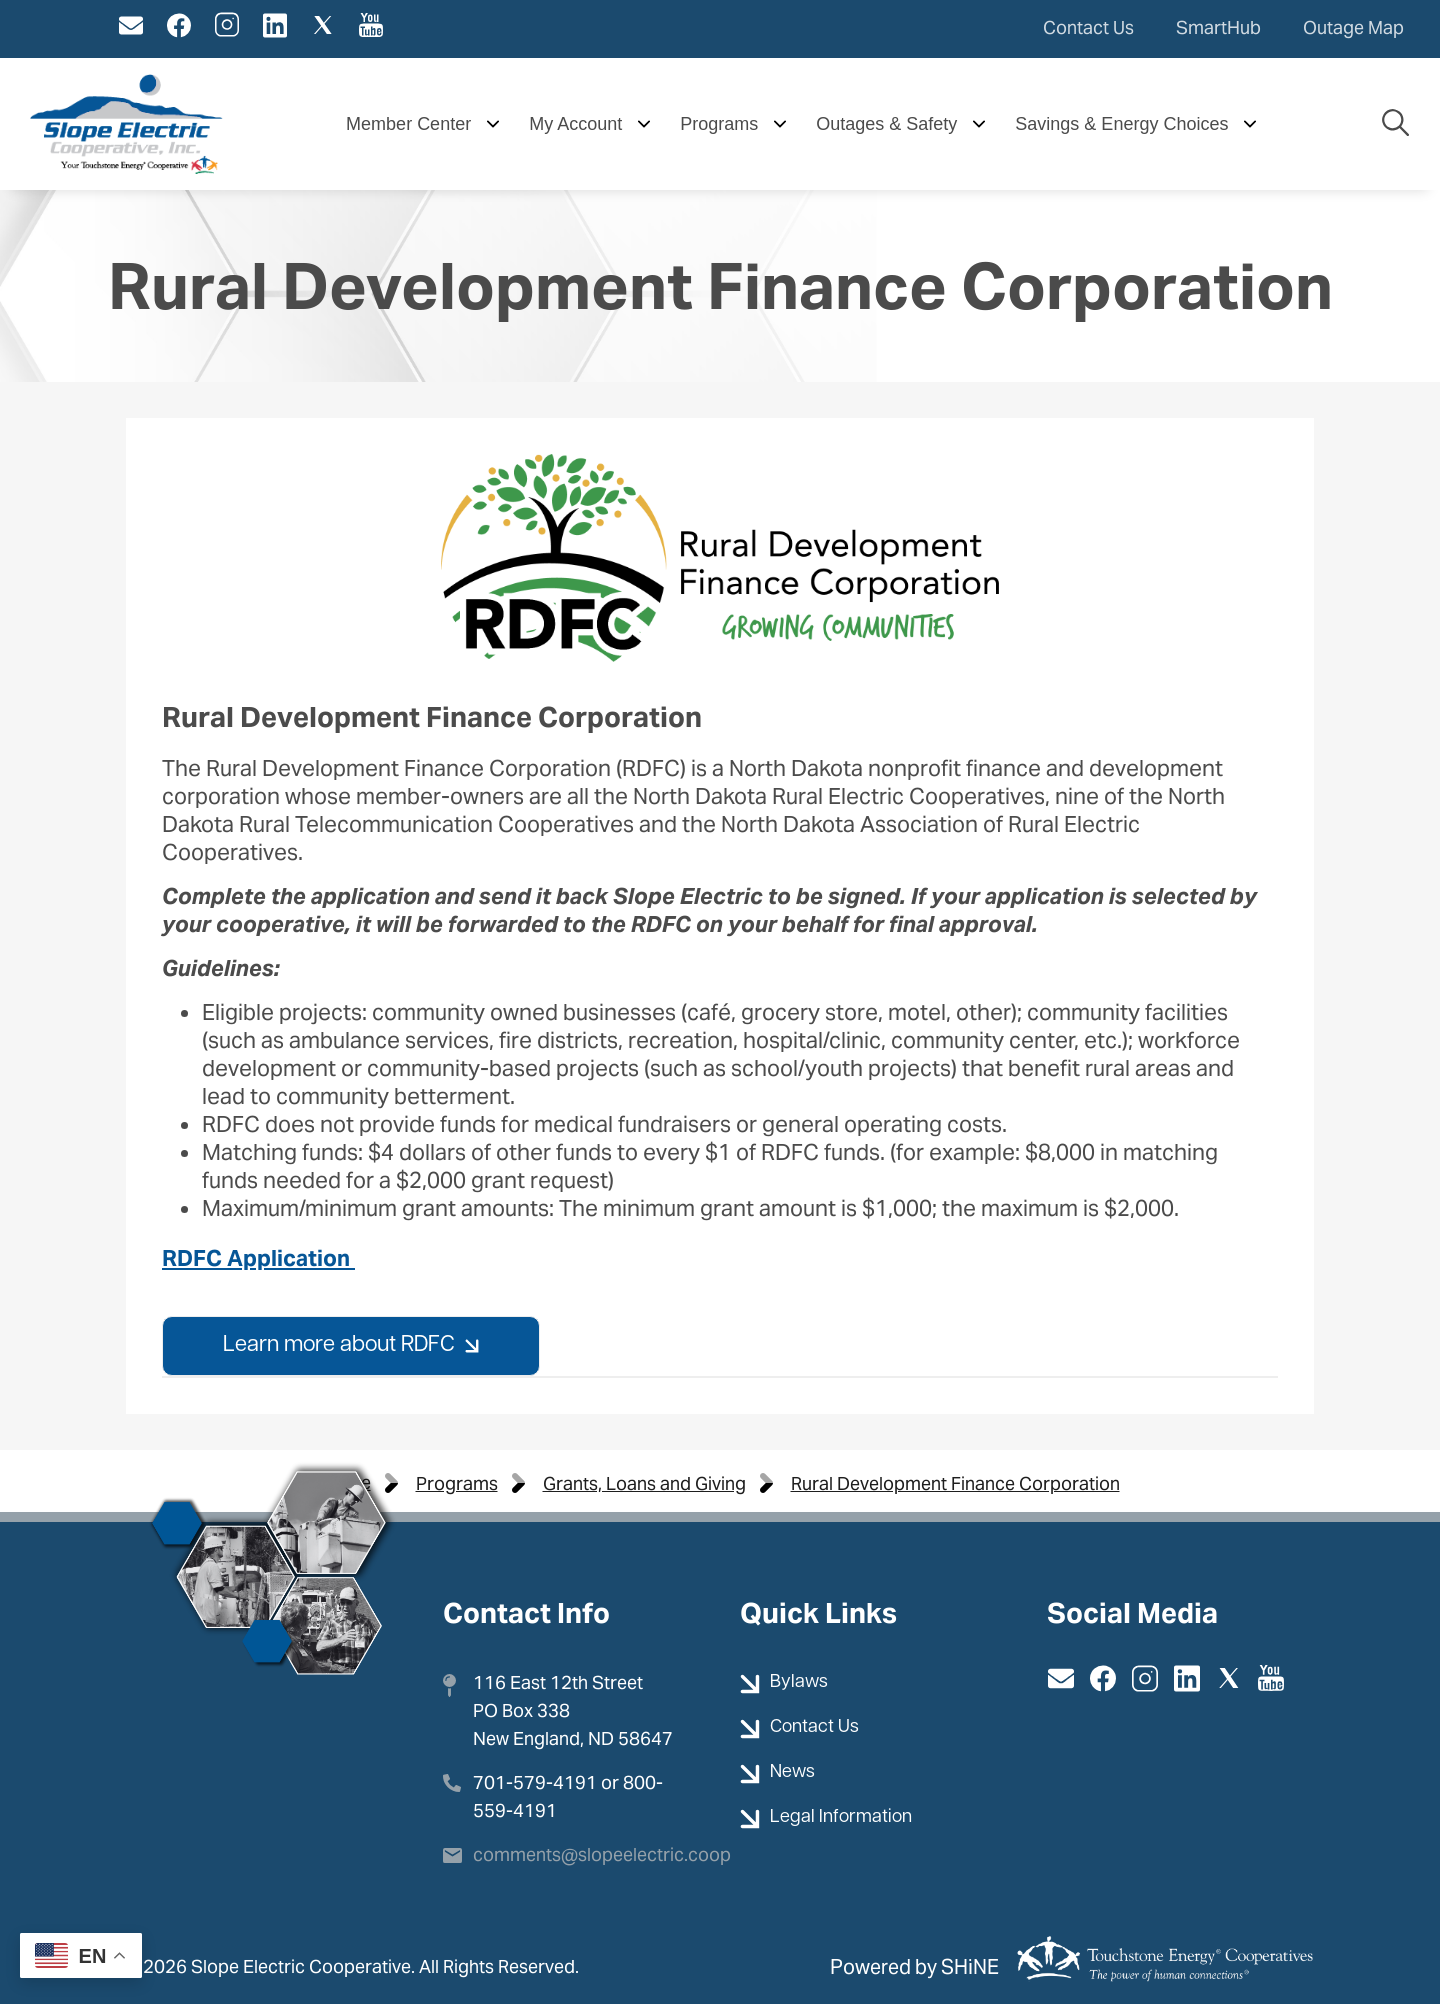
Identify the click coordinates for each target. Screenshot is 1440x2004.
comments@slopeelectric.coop (602, 1854)
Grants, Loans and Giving (644, 1483)
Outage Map (1353, 27)
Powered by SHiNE (914, 1967)
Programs (457, 1483)
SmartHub (1218, 27)
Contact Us (1088, 27)
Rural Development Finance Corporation (955, 1483)
